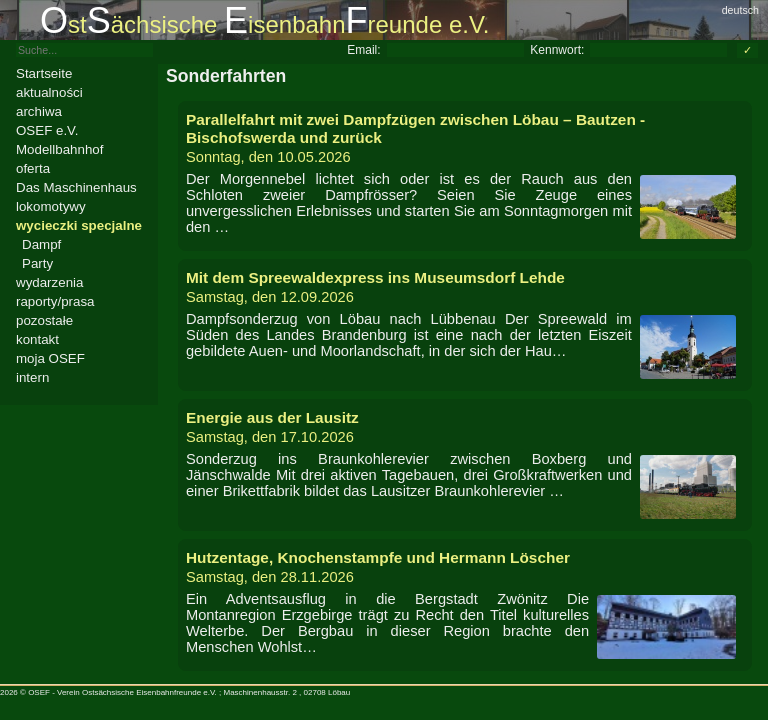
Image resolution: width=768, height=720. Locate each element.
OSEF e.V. (47, 130)
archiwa (39, 111)
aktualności (49, 92)
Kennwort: (557, 50)
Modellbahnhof (59, 149)
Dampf (41, 244)
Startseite (44, 73)
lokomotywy (51, 206)
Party (37, 263)
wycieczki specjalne (79, 225)
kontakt (37, 339)
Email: (363, 50)
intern (32, 377)
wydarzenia (49, 282)
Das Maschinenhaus (76, 187)
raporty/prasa (55, 301)
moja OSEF (50, 358)
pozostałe (44, 320)
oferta (33, 168)
